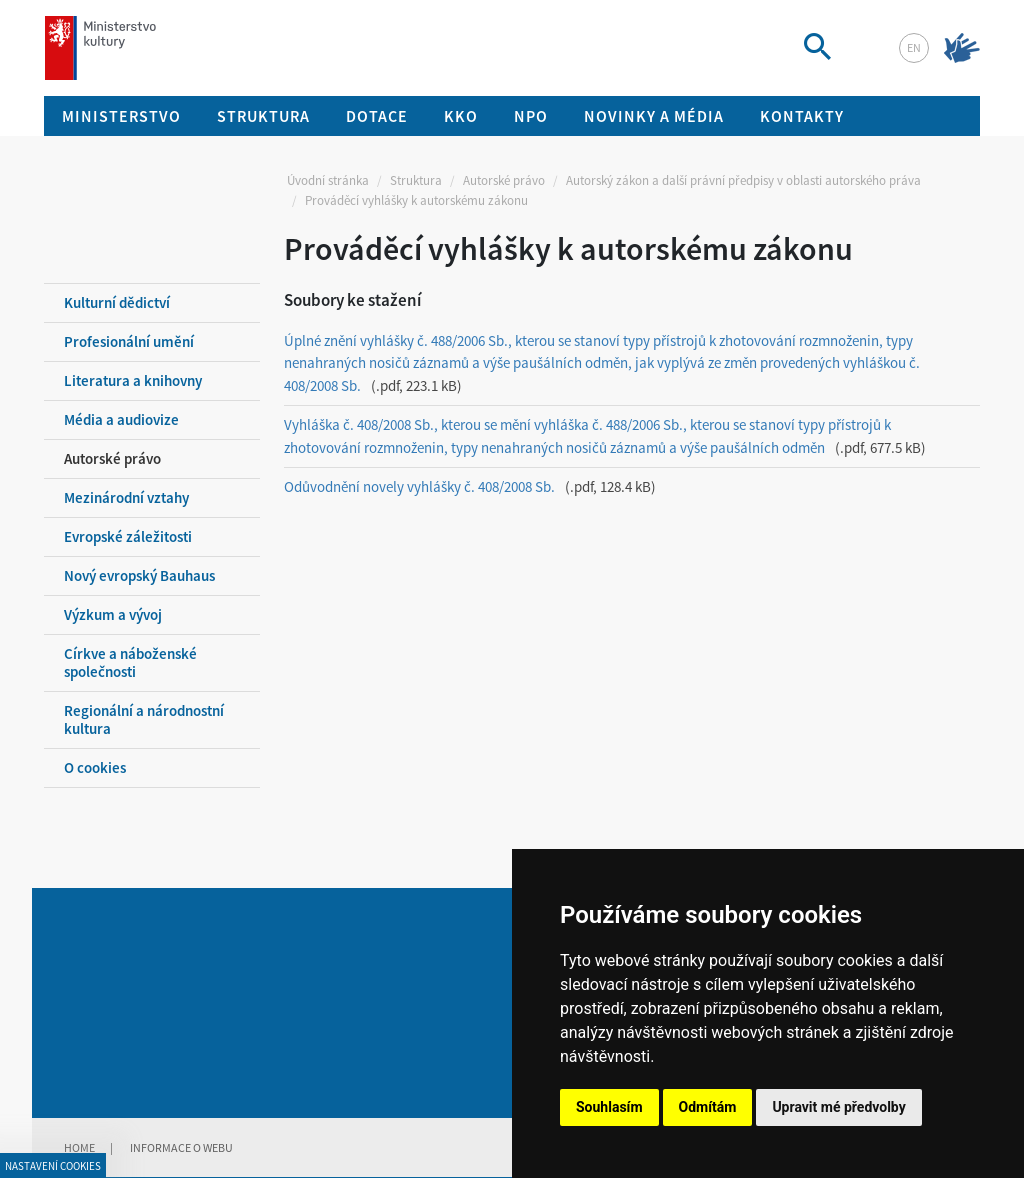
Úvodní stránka (328, 180)
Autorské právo (504, 180)
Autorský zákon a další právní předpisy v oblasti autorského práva (743, 180)
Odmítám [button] (708, 1107)
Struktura (416, 180)
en (914, 47)
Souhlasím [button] (609, 1107)
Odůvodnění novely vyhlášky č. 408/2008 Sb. (419, 486)
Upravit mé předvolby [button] (838, 1107)
